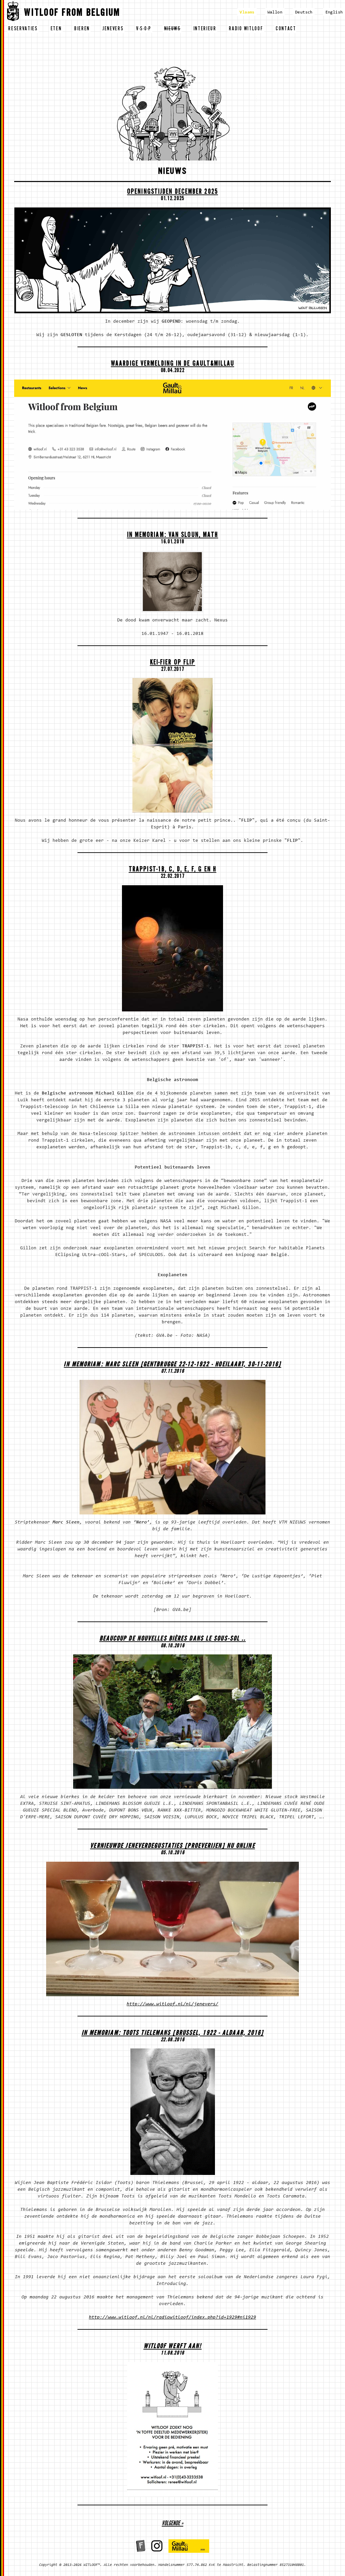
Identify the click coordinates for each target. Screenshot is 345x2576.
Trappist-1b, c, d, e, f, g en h (172, 870)
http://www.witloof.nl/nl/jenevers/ (172, 2004)
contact (286, 29)
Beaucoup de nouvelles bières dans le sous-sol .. (172, 1639)
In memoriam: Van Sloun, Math (172, 535)
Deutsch (304, 12)
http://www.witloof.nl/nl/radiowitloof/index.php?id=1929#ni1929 (172, 2317)
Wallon (275, 12)
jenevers (112, 29)
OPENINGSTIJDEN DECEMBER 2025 (172, 192)
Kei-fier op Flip (172, 663)
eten (56, 29)
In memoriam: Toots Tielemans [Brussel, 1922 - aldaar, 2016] (173, 2033)
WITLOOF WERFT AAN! (173, 2347)
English (334, 12)
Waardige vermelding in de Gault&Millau (172, 364)
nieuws (172, 29)
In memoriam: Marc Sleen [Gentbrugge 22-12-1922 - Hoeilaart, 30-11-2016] (172, 1365)
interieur (204, 29)
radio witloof (246, 29)
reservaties (22, 29)
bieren (82, 29)
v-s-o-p (143, 29)
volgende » (172, 2524)
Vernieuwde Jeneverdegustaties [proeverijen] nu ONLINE (172, 1846)
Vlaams (247, 12)
